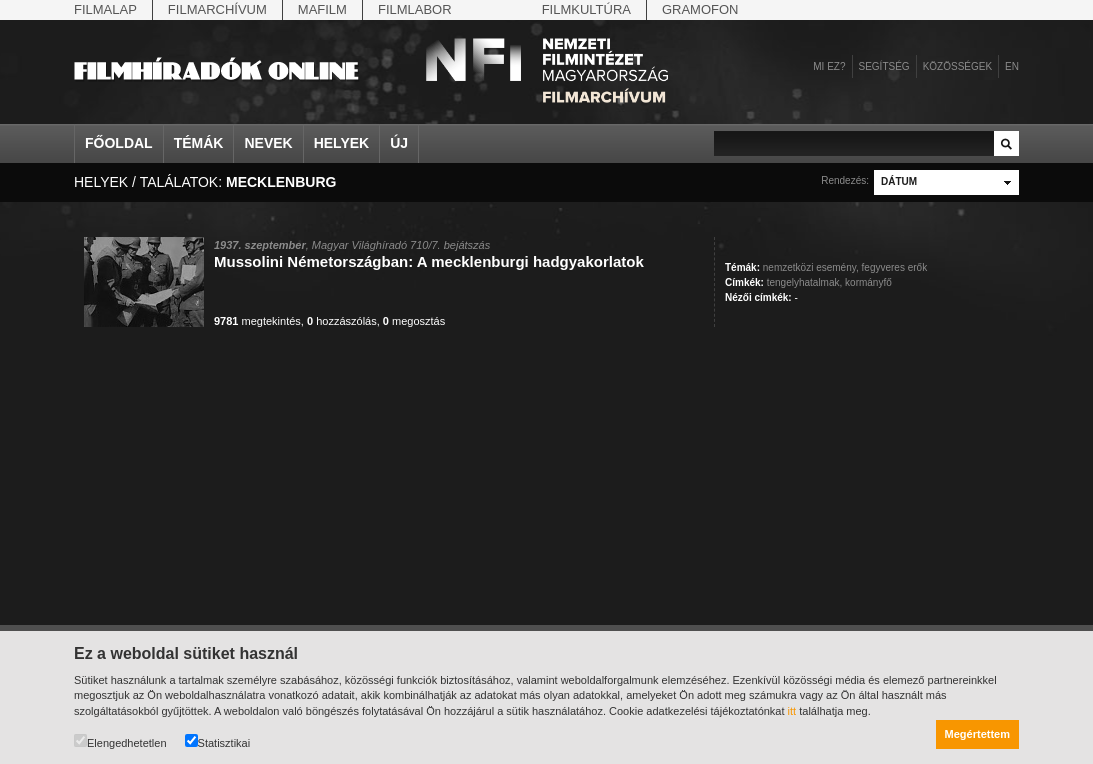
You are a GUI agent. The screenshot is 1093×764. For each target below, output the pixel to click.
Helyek (342, 143)
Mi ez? (829, 66)
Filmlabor (415, 9)
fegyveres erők (895, 267)
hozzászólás (342, 321)
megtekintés (257, 321)
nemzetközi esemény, (811, 267)
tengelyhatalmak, (805, 282)
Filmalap (105, 9)
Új (399, 143)
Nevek (268, 143)
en (1012, 66)
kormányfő (868, 282)
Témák (199, 143)
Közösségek (957, 66)
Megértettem (977, 734)
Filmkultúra (586, 9)
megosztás (414, 321)
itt (792, 711)
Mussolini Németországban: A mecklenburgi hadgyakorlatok (429, 261)
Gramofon (700, 9)
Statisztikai (218, 741)
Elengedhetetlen (120, 741)
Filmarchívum (217, 9)
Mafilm (322, 9)
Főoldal (119, 143)
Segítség (884, 66)
